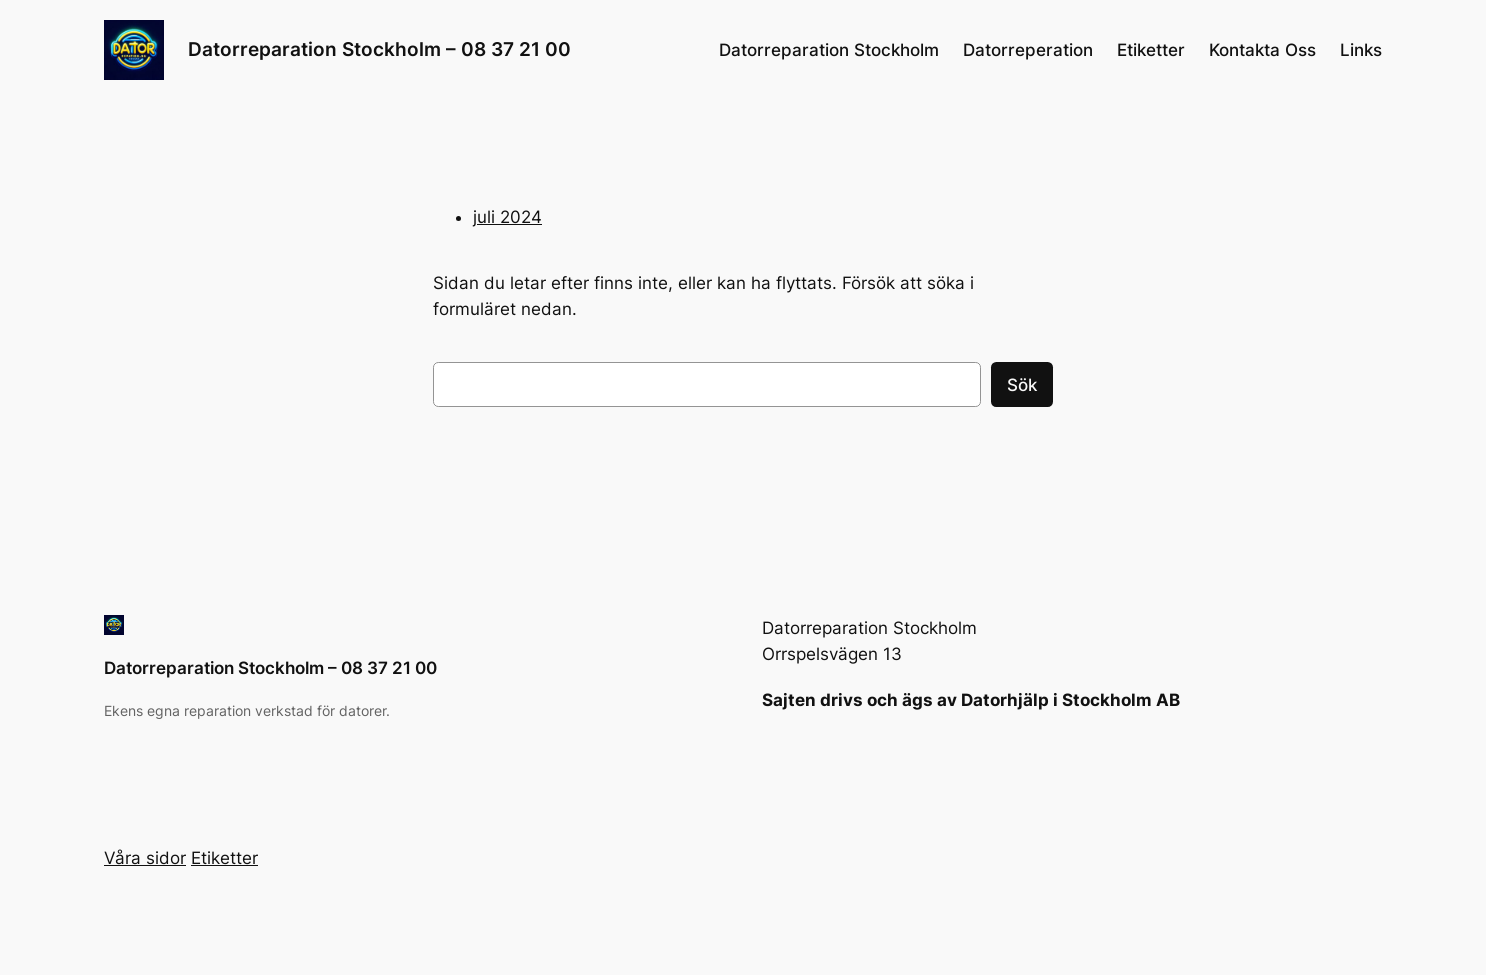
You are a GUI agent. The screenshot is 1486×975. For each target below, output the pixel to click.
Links (1361, 50)
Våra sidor (145, 858)
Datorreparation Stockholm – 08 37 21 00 (379, 49)
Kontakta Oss (1262, 50)
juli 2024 (507, 217)
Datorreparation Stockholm (829, 50)
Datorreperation (1028, 50)
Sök (1022, 385)
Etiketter (1151, 50)
